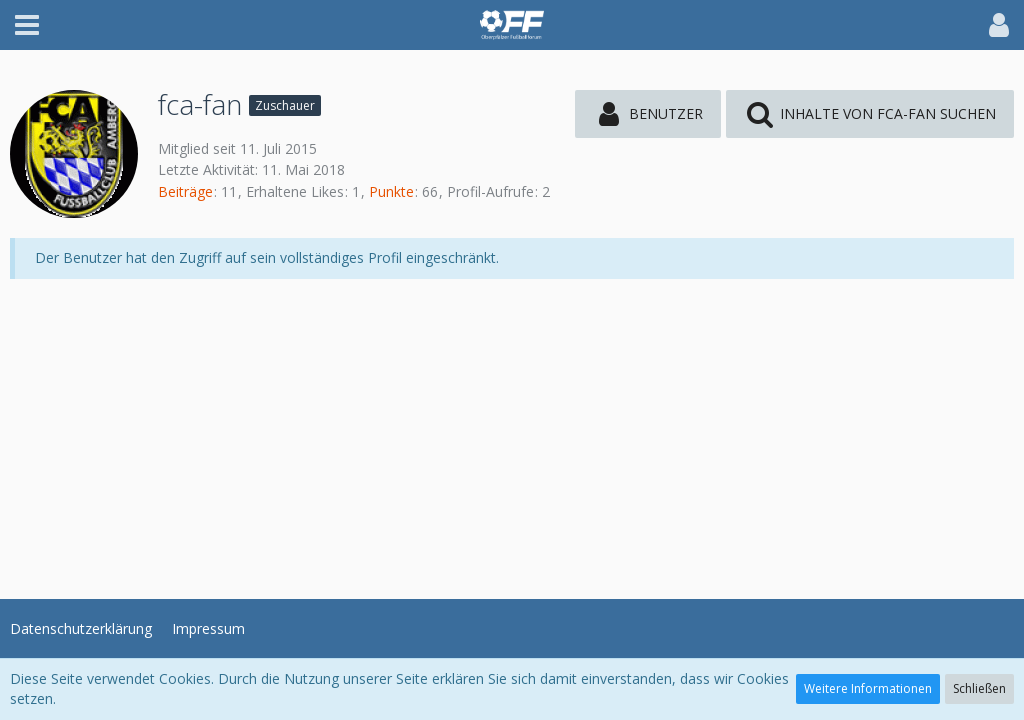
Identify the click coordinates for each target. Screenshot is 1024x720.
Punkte (391, 191)
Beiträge (185, 191)
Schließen (979, 688)
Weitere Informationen (868, 688)
